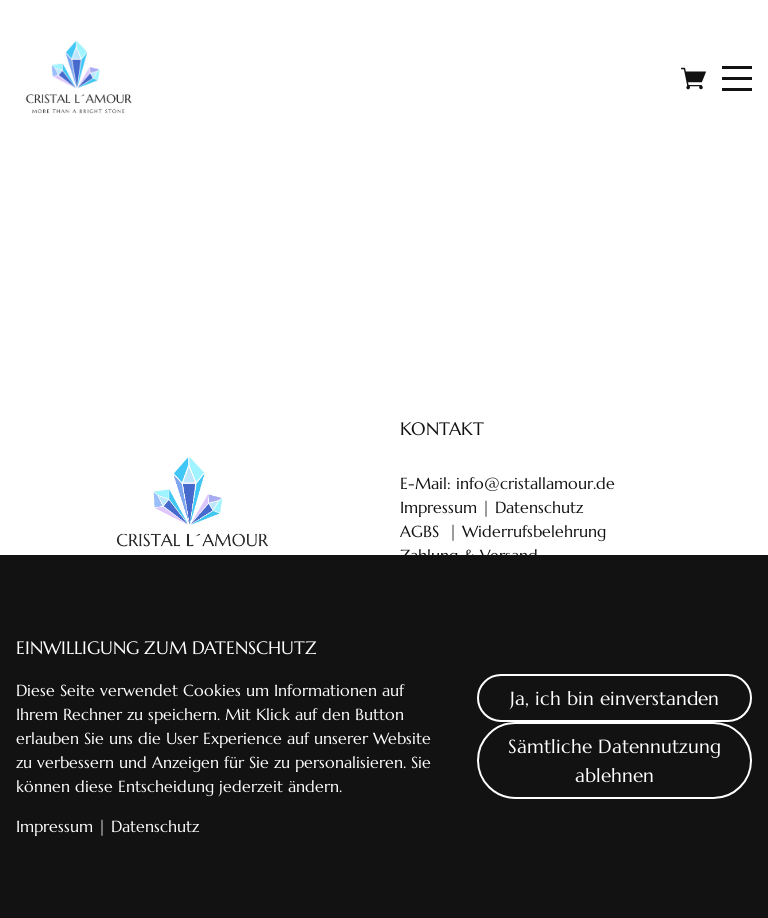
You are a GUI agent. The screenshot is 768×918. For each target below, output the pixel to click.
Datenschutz (536, 507)
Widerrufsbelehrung (534, 531)
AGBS (419, 531)
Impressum (438, 507)
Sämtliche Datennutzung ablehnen (614, 760)
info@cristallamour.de (535, 483)
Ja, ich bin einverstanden (614, 698)
